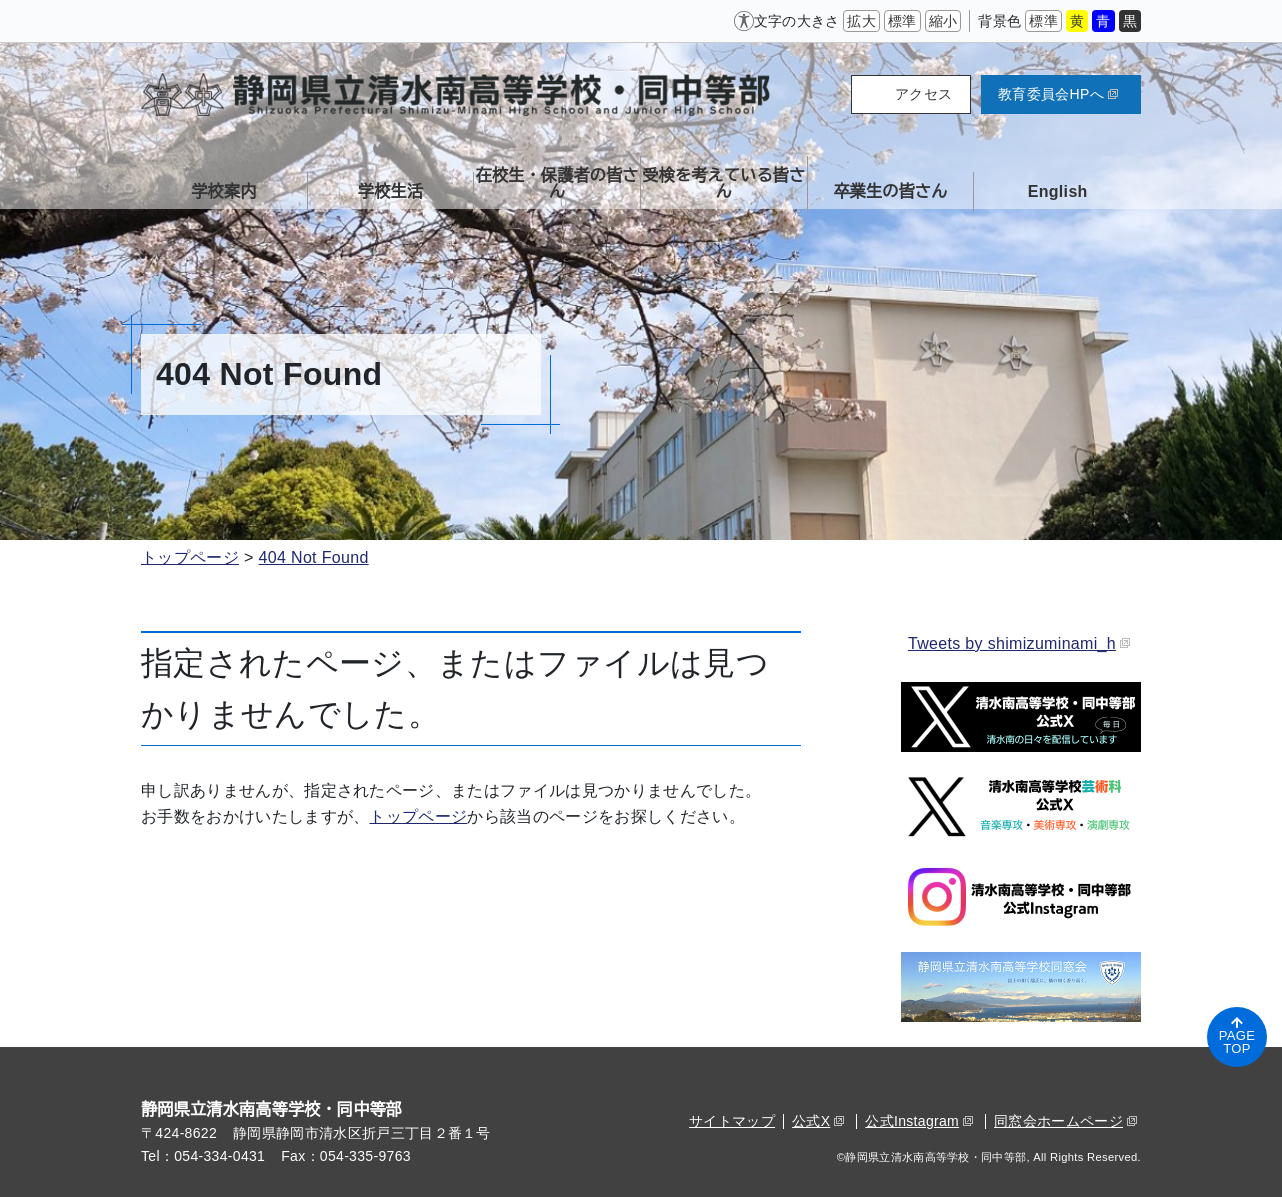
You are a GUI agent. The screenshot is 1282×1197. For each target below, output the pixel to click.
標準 (902, 21)
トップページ (190, 557)
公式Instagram (919, 1121)
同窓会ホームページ (1065, 1121)
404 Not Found (314, 557)
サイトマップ (732, 1121)
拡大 (861, 21)
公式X (818, 1121)
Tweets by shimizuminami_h (1019, 643)
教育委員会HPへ (1058, 94)
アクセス (923, 94)
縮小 (943, 21)
